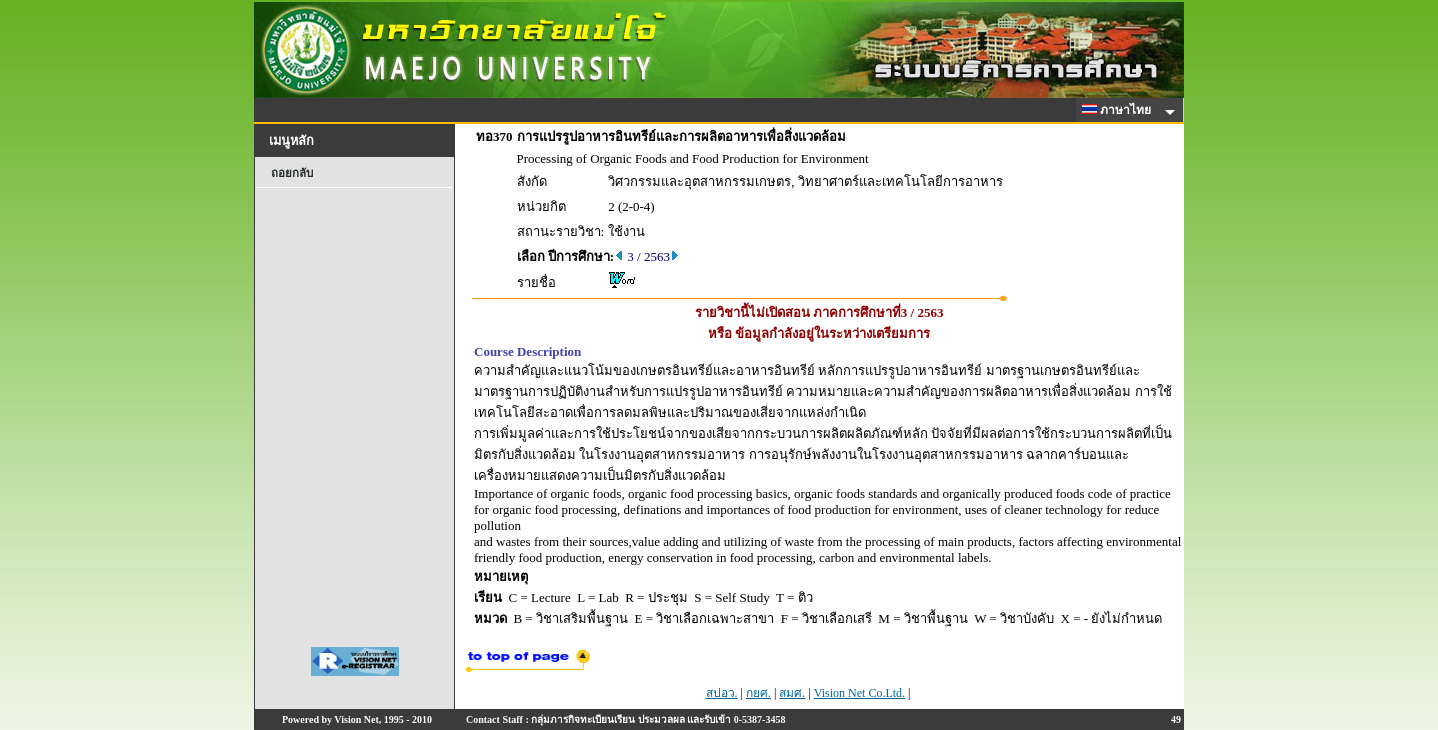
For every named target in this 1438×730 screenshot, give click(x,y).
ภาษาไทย (1120, 110)
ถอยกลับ (292, 173)
